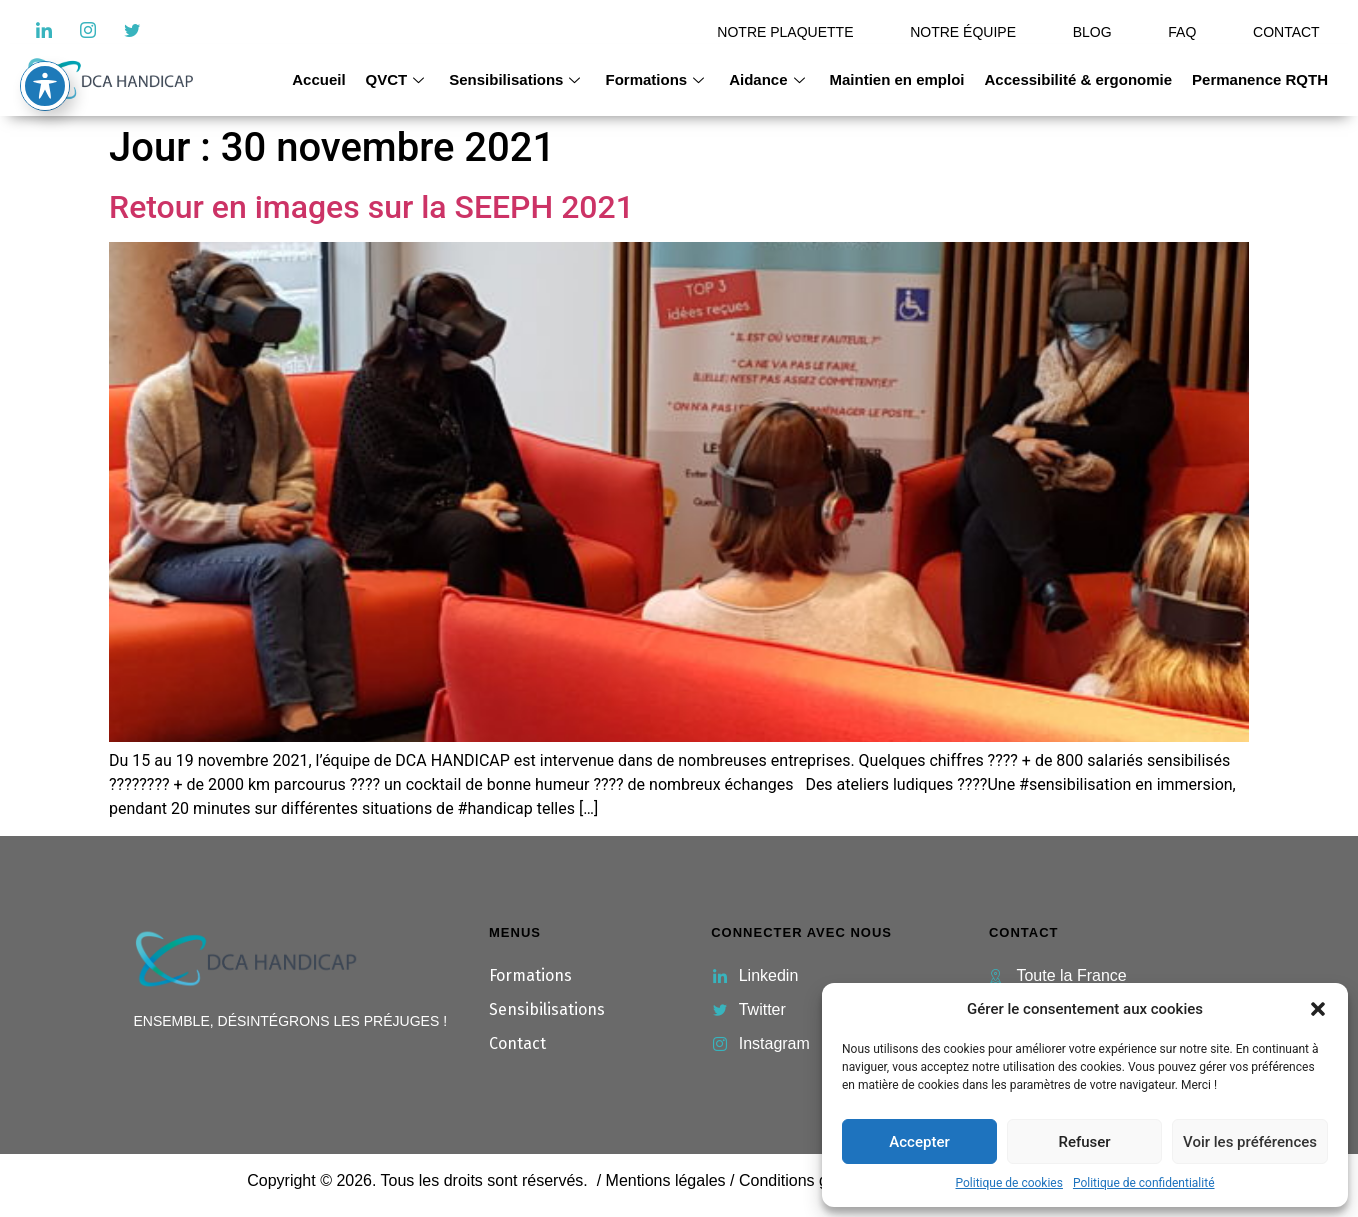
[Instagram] (88, 30)
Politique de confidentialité (1144, 1183)
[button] (1318, 1009)
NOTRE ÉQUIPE (963, 32)
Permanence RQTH (1260, 79)
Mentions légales (666, 1180)
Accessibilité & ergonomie (1079, 79)
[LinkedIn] (44, 30)
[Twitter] (132, 30)
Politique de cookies (1009, 1183)
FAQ (1182, 32)
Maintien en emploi (897, 79)
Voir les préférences (1250, 1142)
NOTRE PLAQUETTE (785, 32)
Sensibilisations (517, 79)
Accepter (919, 1142)
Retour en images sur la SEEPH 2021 (371, 207)
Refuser (1084, 1142)
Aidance (769, 79)
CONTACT (1286, 32)
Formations (657, 79)
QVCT (398, 79)
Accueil (318, 79)
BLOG (1092, 32)
